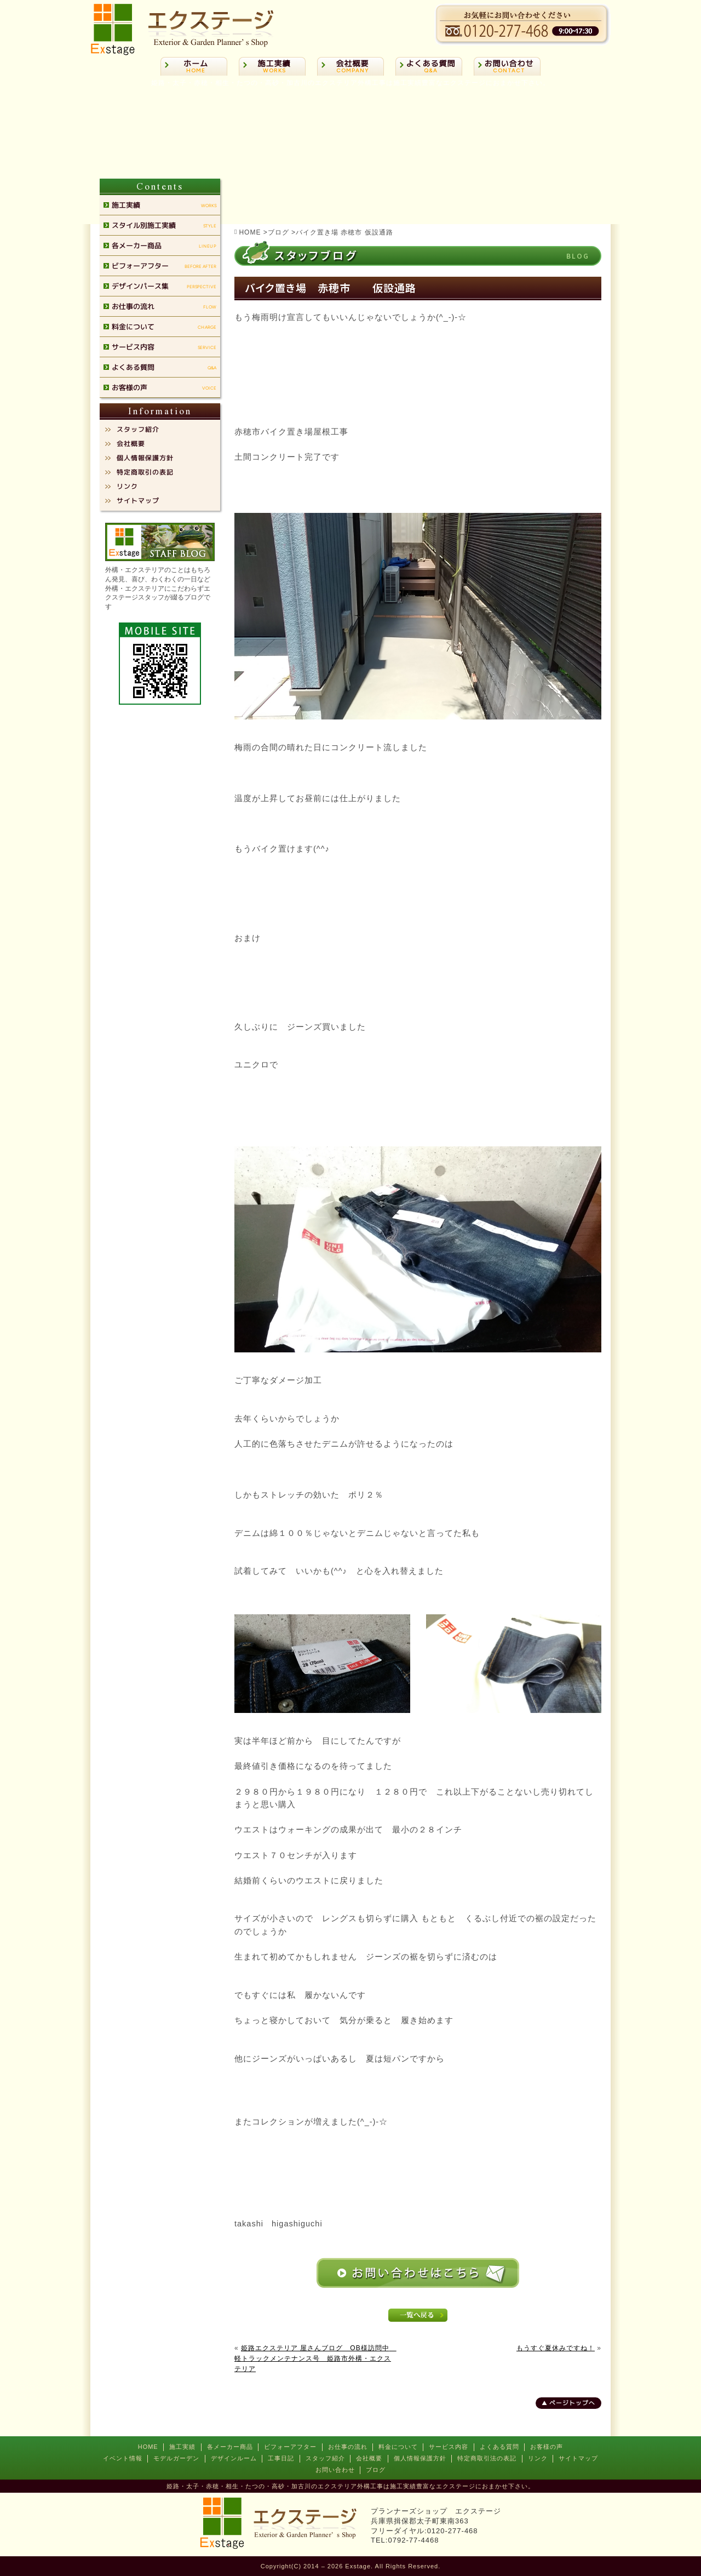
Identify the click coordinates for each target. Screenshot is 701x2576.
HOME (148, 2446)
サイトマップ (578, 2458)
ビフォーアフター (290, 2446)
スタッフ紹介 (325, 2458)
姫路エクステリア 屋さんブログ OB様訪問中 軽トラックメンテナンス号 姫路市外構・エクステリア (315, 2358)
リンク (538, 2458)
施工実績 (182, 2446)
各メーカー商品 (230, 2446)
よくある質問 (499, 2446)
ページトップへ (572, 2402)
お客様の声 (546, 2446)
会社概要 (369, 2458)
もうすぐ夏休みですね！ (555, 2348)
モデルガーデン (176, 2458)
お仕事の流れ (347, 2446)
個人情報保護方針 (420, 2458)
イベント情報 (122, 2458)
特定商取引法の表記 (486, 2458)
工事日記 (281, 2458)
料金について (398, 2446)
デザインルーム (234, 2458)
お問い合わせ (335, 2469)
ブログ (376, 2469)
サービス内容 (448, 2446)
